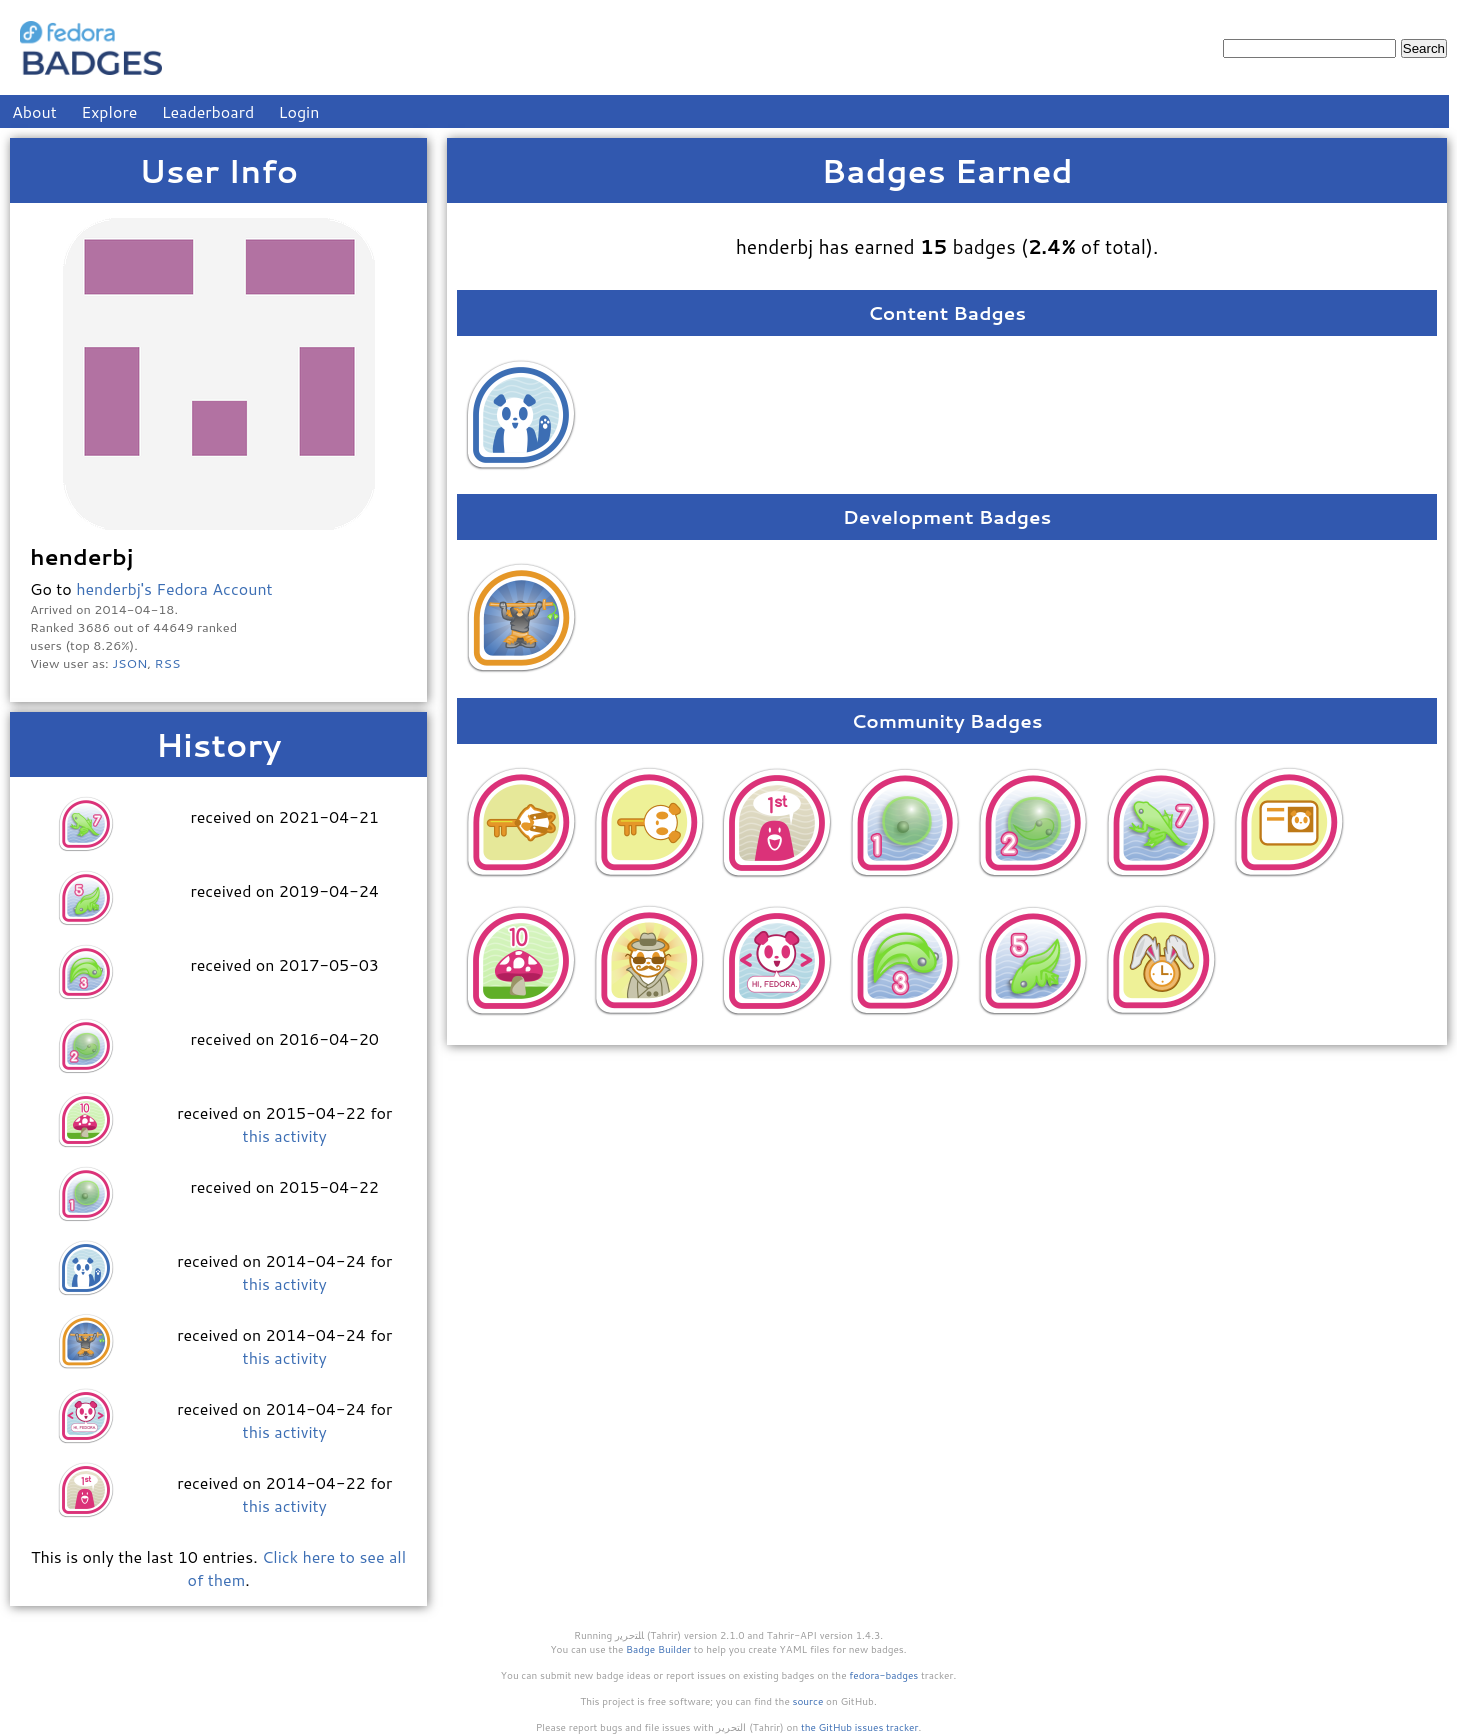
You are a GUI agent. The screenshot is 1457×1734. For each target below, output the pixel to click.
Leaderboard (208, 111)
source (808, 1701)
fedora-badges (883, 1675)
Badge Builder (658, 1649)
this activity (285, 1135)
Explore (109, 111)
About (34, 111)
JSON (129, 663)
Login (299, 111)
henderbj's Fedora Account (174, 588)
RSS (168, 663)
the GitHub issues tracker (860, 1727)
